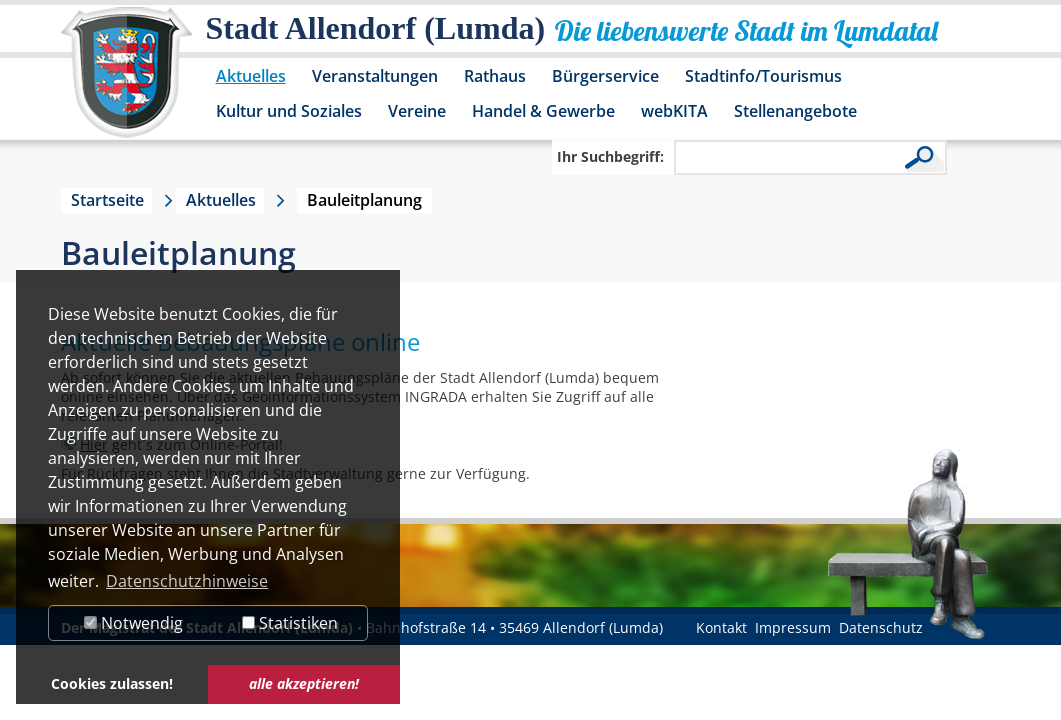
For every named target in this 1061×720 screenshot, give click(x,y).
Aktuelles (251, 76)
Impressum (793, 627)
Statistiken (290, 623)
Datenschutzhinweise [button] (187, 581)
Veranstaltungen (375, 76)
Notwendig (133, 623)
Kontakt (721, 627)
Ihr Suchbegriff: (610, 156)
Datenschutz (881, 627)
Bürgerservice (605, 76)
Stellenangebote (795, 111)
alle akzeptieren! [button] (304, 683)
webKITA (674, 111)
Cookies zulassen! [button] (112, 683)
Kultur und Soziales (289, 111)
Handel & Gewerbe (543, 111)
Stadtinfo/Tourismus (763, 76)
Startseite (107, 200)
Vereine (417, 111)
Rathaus (495, 76)
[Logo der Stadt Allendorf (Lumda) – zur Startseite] (126, 82)
